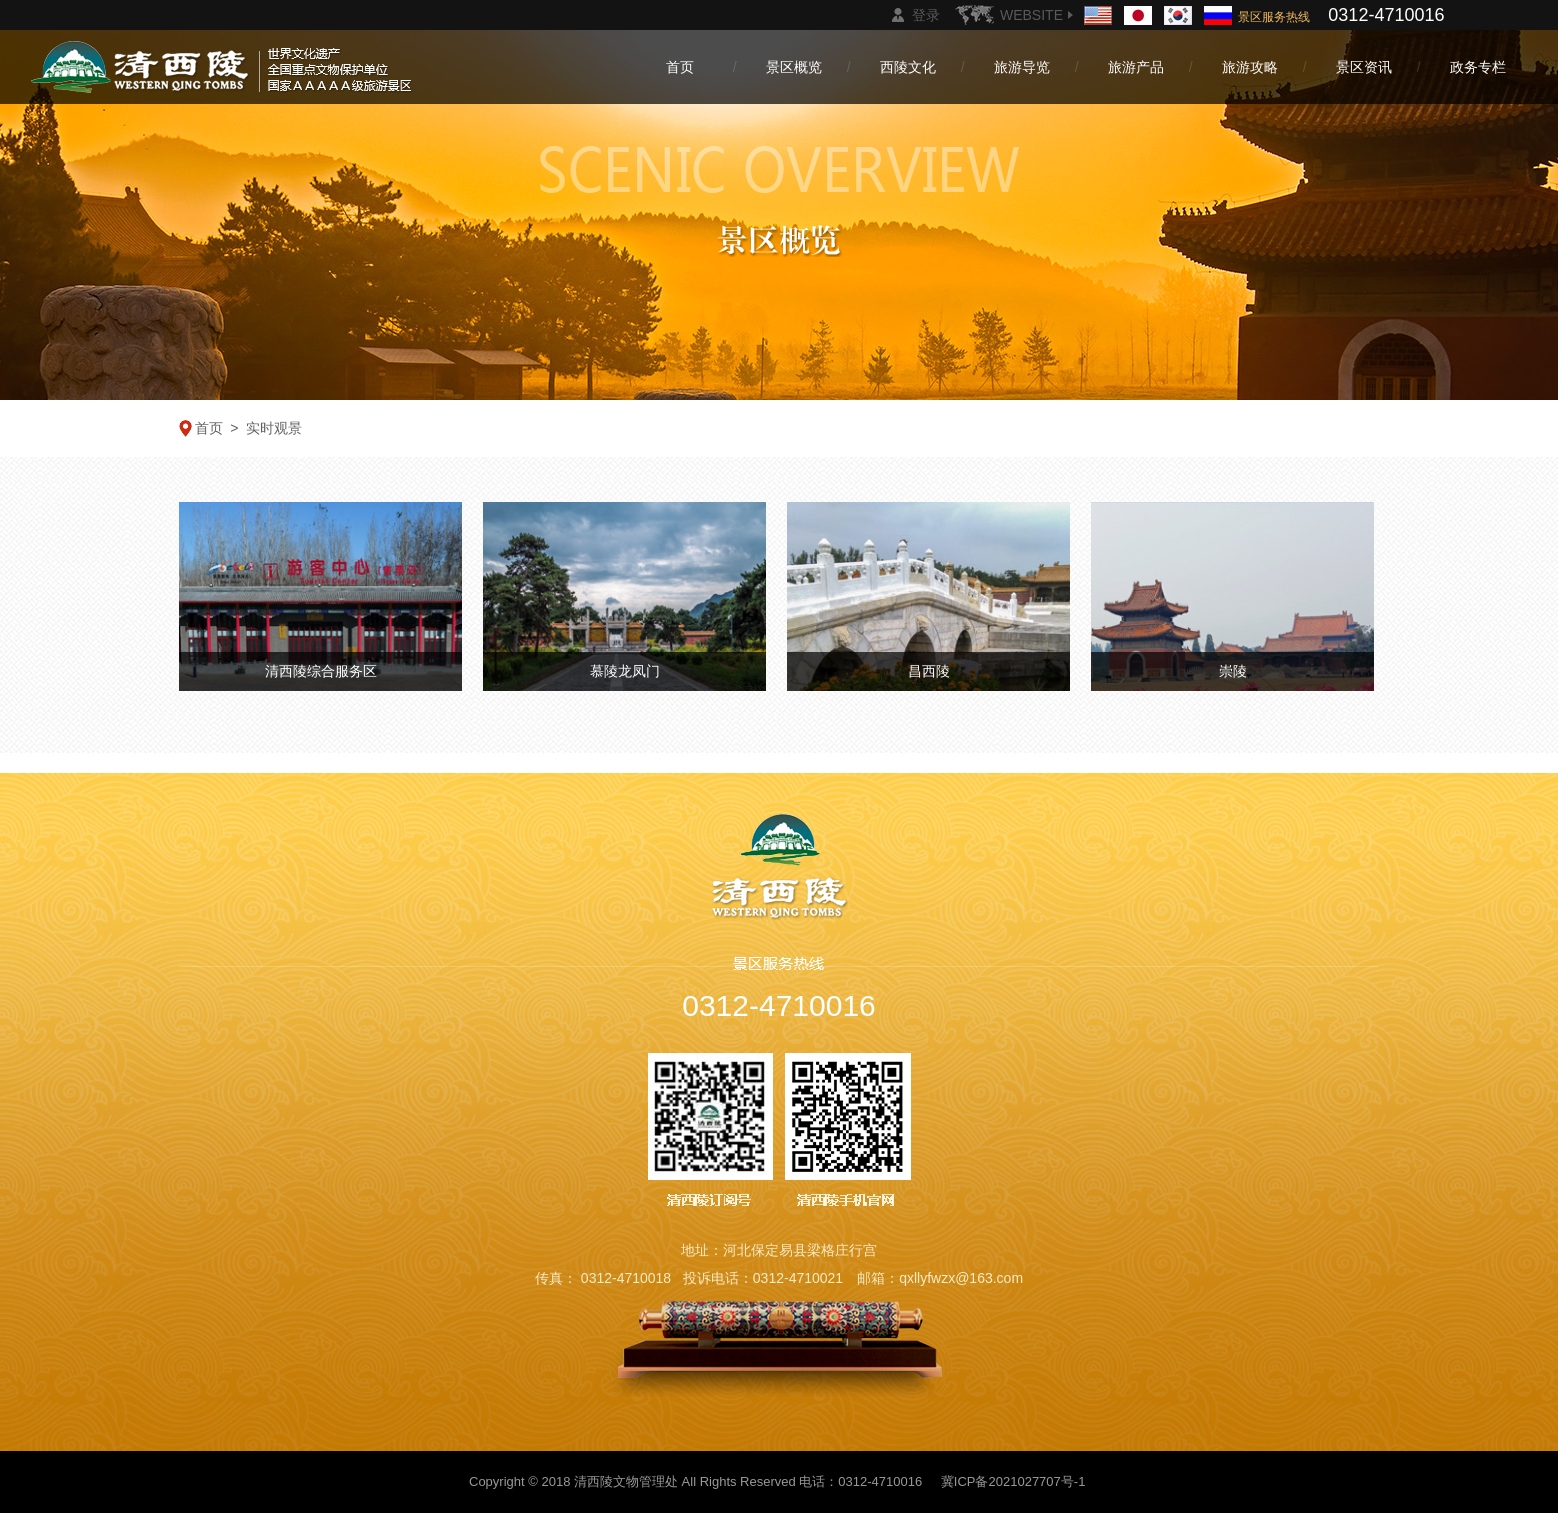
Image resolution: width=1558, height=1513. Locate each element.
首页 (680, 67)
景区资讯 (1364, 67)
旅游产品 (1136, 67)
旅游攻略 (1250, 67)
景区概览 (794, 67)
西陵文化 (908, 67)
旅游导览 (1022, 67)
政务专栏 (1478, 67)
